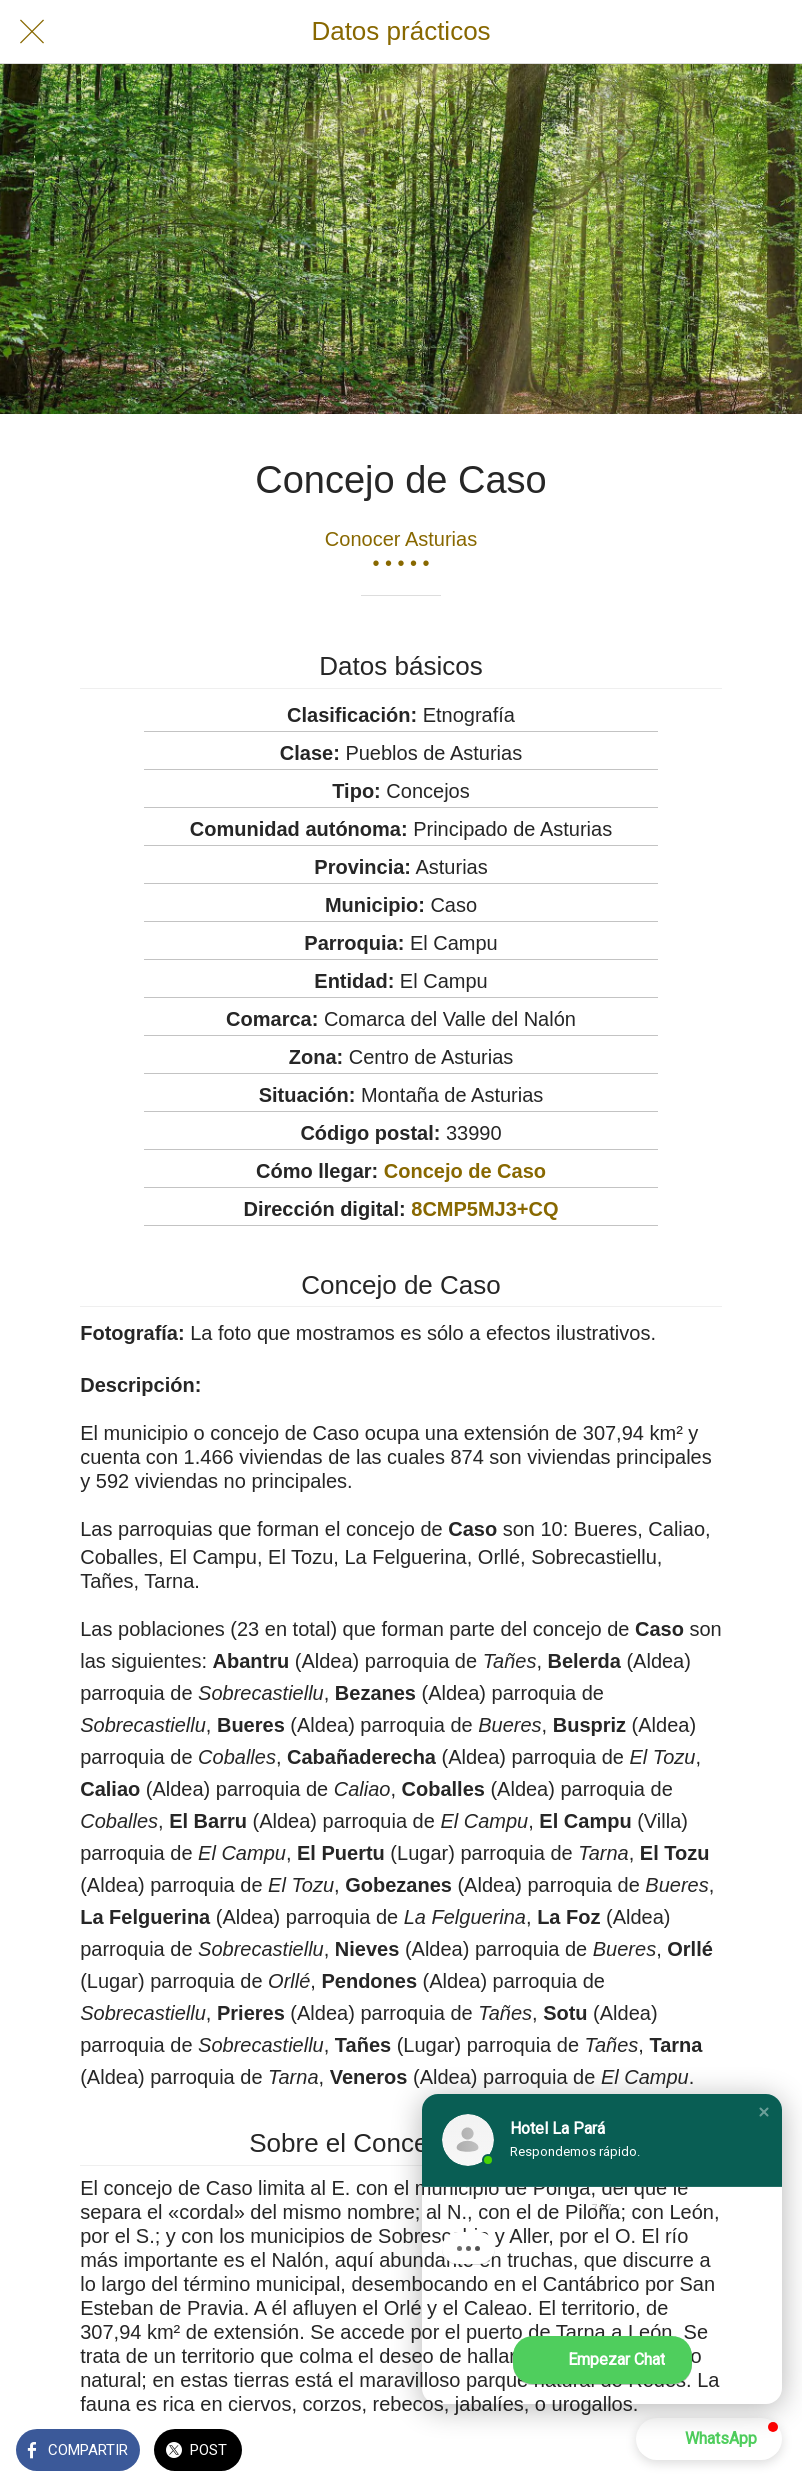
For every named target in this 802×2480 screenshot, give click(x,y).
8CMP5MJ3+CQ (484, 1209)
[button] (764, 2112)
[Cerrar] (32, 32)
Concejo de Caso (465, 1171)
